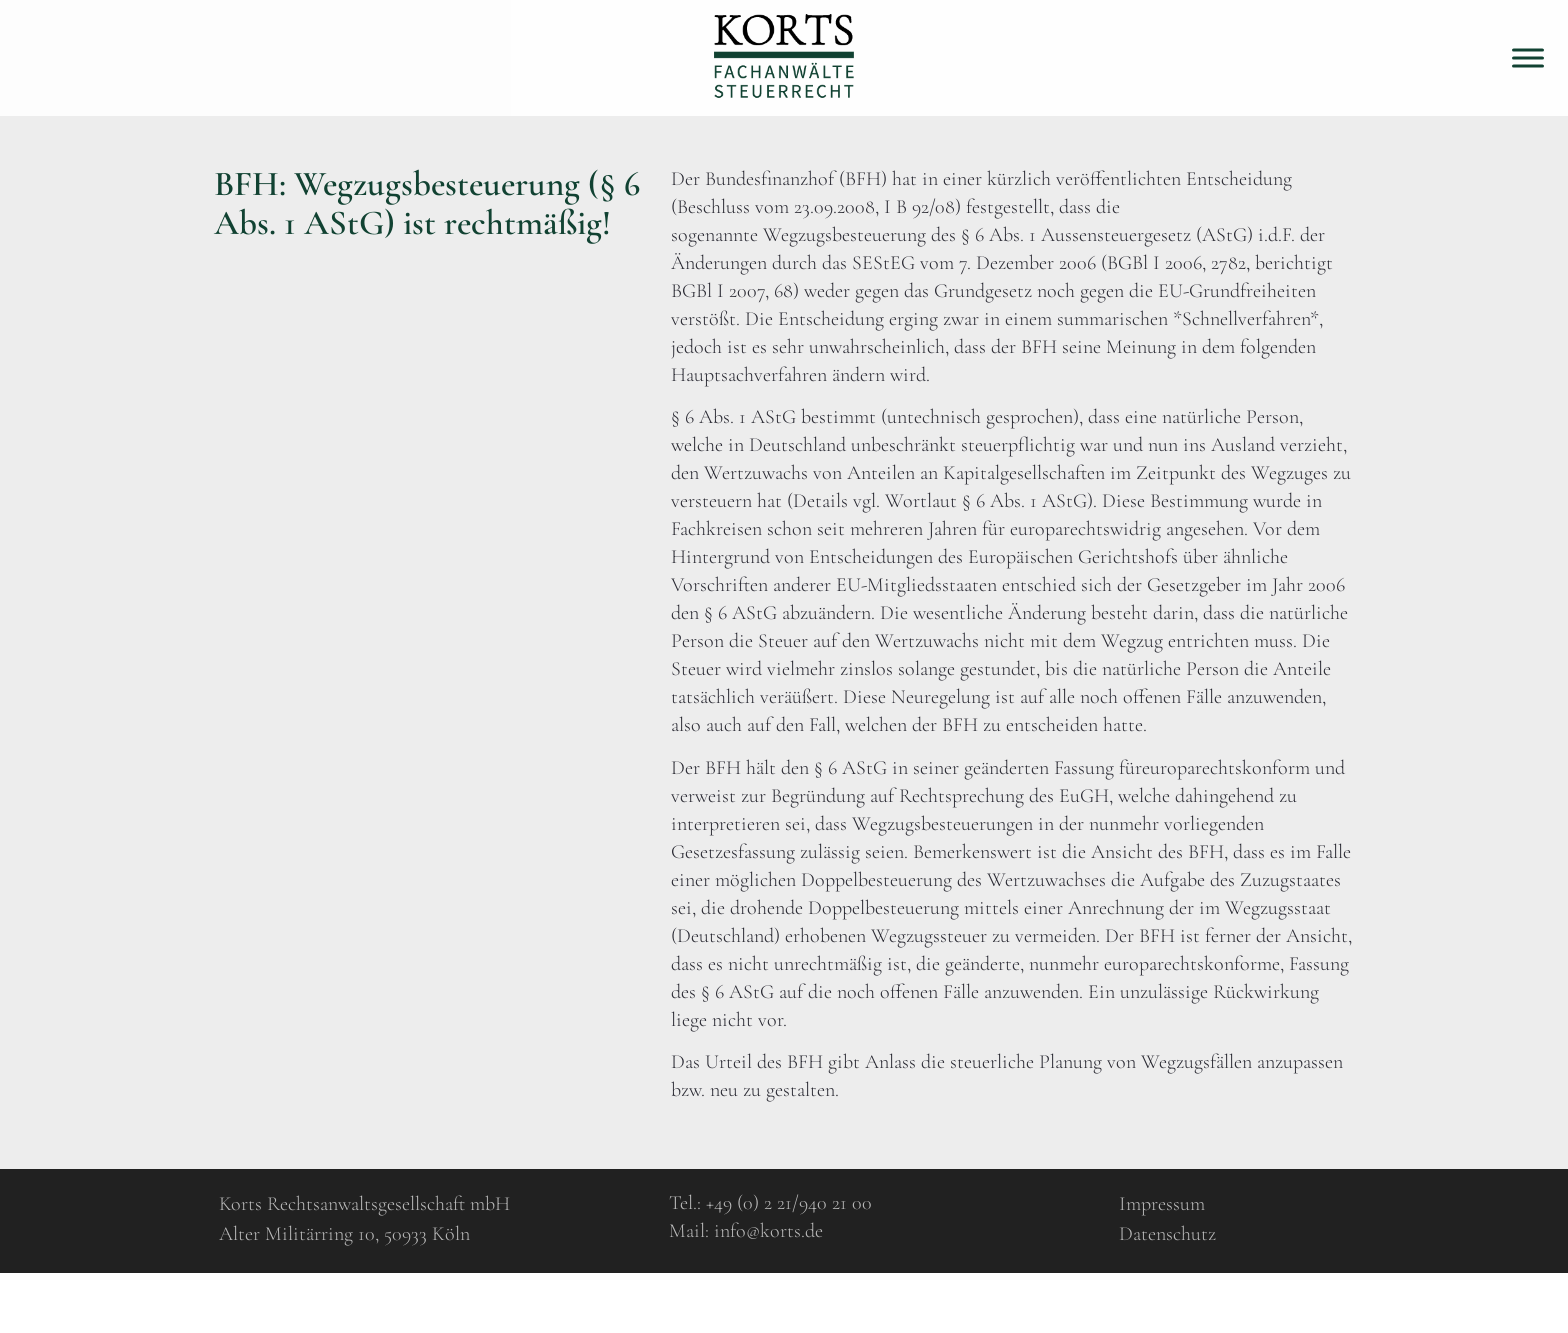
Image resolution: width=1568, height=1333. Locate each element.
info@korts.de (768, 1231)
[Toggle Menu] (1528, 57)
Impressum (1162, 1204)
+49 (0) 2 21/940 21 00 (789, 1203)
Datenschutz (1167, 1234)
